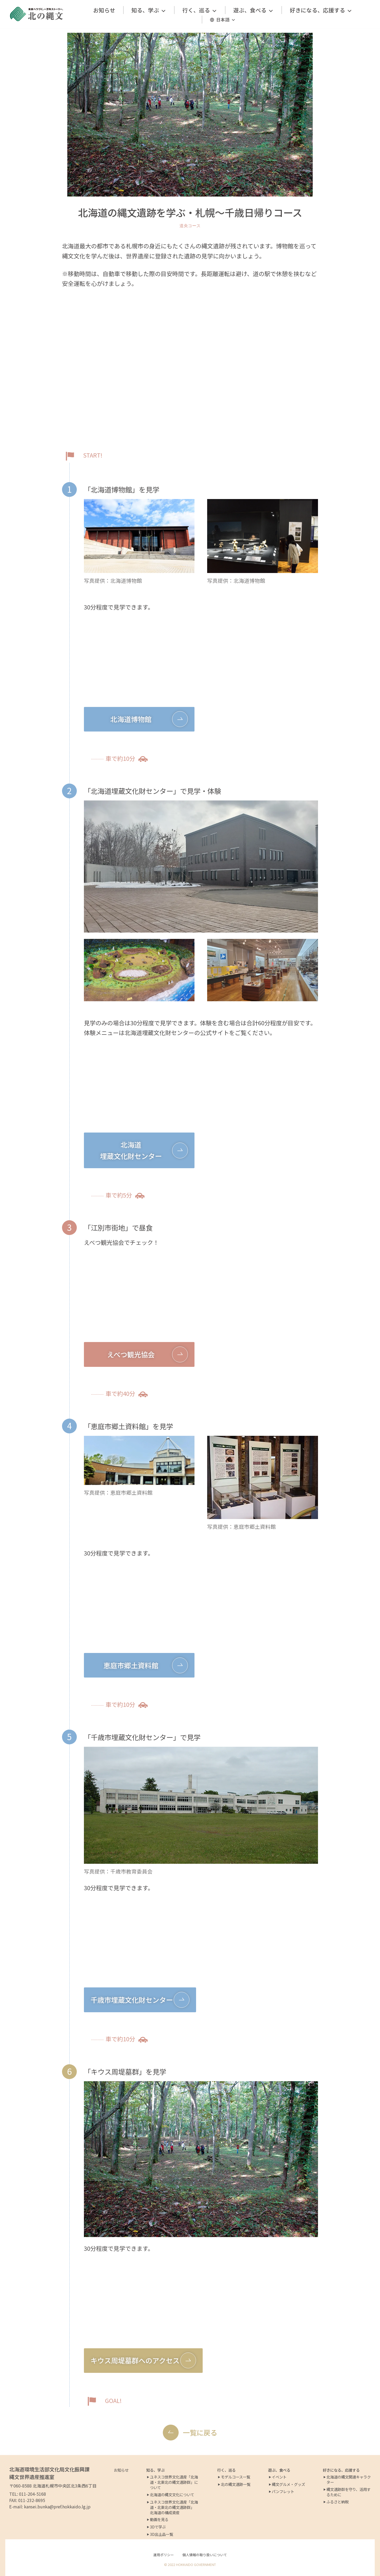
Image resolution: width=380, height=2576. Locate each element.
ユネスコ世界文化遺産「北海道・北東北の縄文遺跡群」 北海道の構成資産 (174, 2507)
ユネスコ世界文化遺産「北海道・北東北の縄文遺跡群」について (174, 2482)
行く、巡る (199, 10)
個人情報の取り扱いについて (204, 2554)
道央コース (190, 225)
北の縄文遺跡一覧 (235, 2484)
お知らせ (104, 10)
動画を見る (159, 2519)
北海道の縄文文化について (172, 2494)
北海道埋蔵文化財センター (131, 1150)
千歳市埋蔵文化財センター (132, 2000)
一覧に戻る (200, 2432)
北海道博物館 (130, 719)
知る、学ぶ (148, 10)
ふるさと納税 (337, 2501)
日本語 (226, 20)
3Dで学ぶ (158, 2527)
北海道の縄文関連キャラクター (348, 2479)
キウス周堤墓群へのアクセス (135, 2360)
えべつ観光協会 (131, 1354)
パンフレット (283, 2491)
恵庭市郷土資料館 (130, 1665)
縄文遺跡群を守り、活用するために (348, 2492)
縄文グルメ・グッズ (288, 2484)
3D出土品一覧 (161, 2534)
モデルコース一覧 (235, 2477)
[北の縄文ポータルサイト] (36, 14)
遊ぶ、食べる (253, 10)
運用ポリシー (163, 2554)
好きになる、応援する (321, 10)
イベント (279, 2477)
